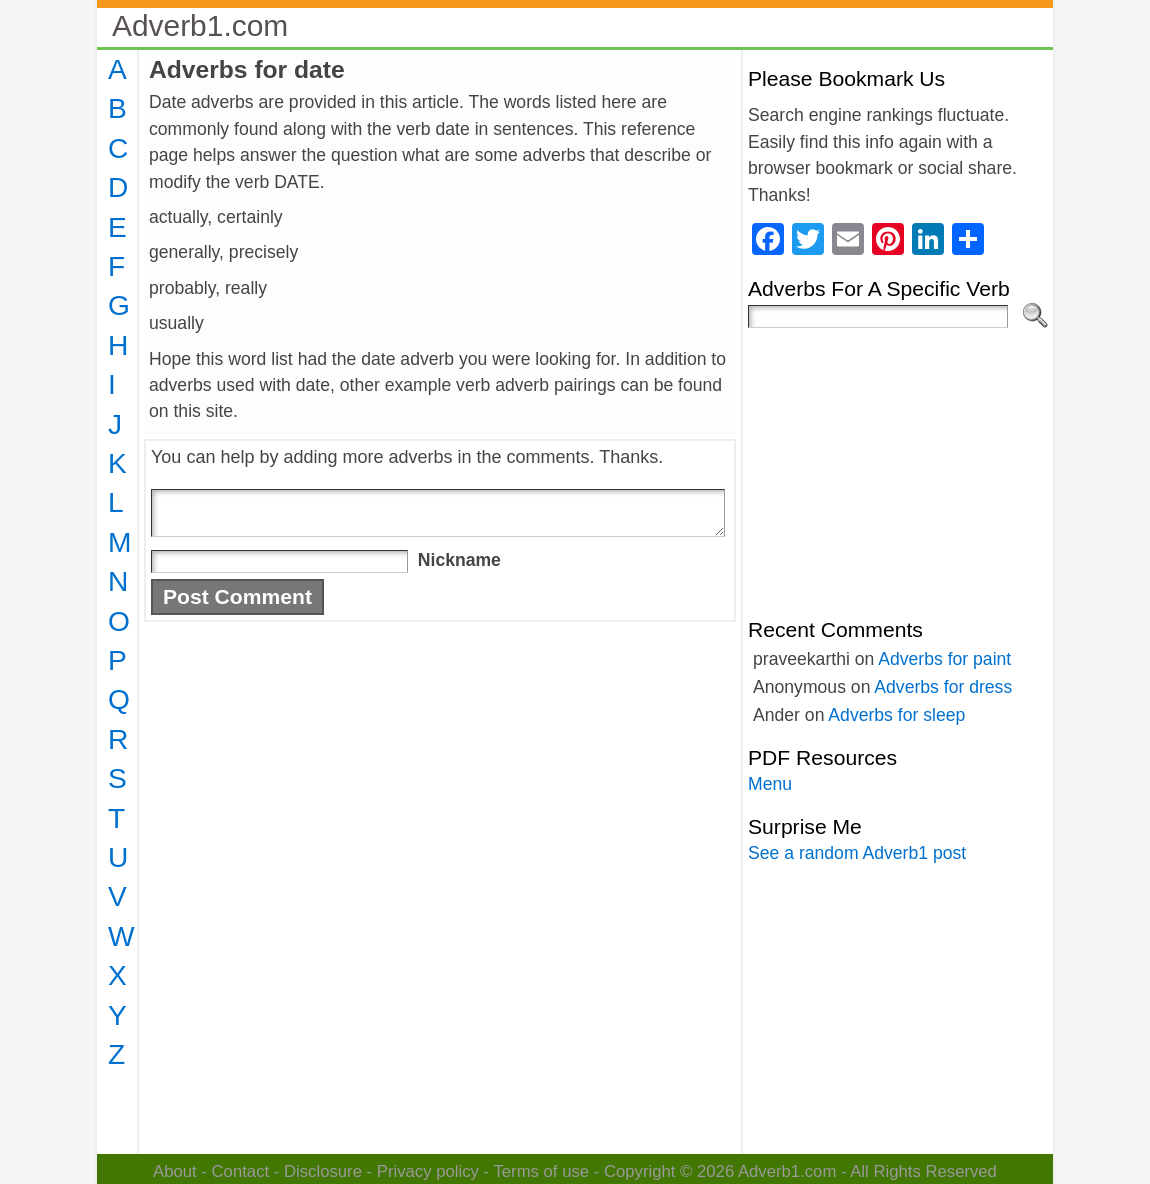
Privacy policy (428, 1171)
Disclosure (323, 1171)
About (175, 1171)
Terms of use (541, 1171)
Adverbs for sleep (896, 715)
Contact (241, 1171)
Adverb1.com (200, 25)
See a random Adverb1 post (857, 853)
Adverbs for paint (944, 659)
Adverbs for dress (943, 687)
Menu (770, 784)
